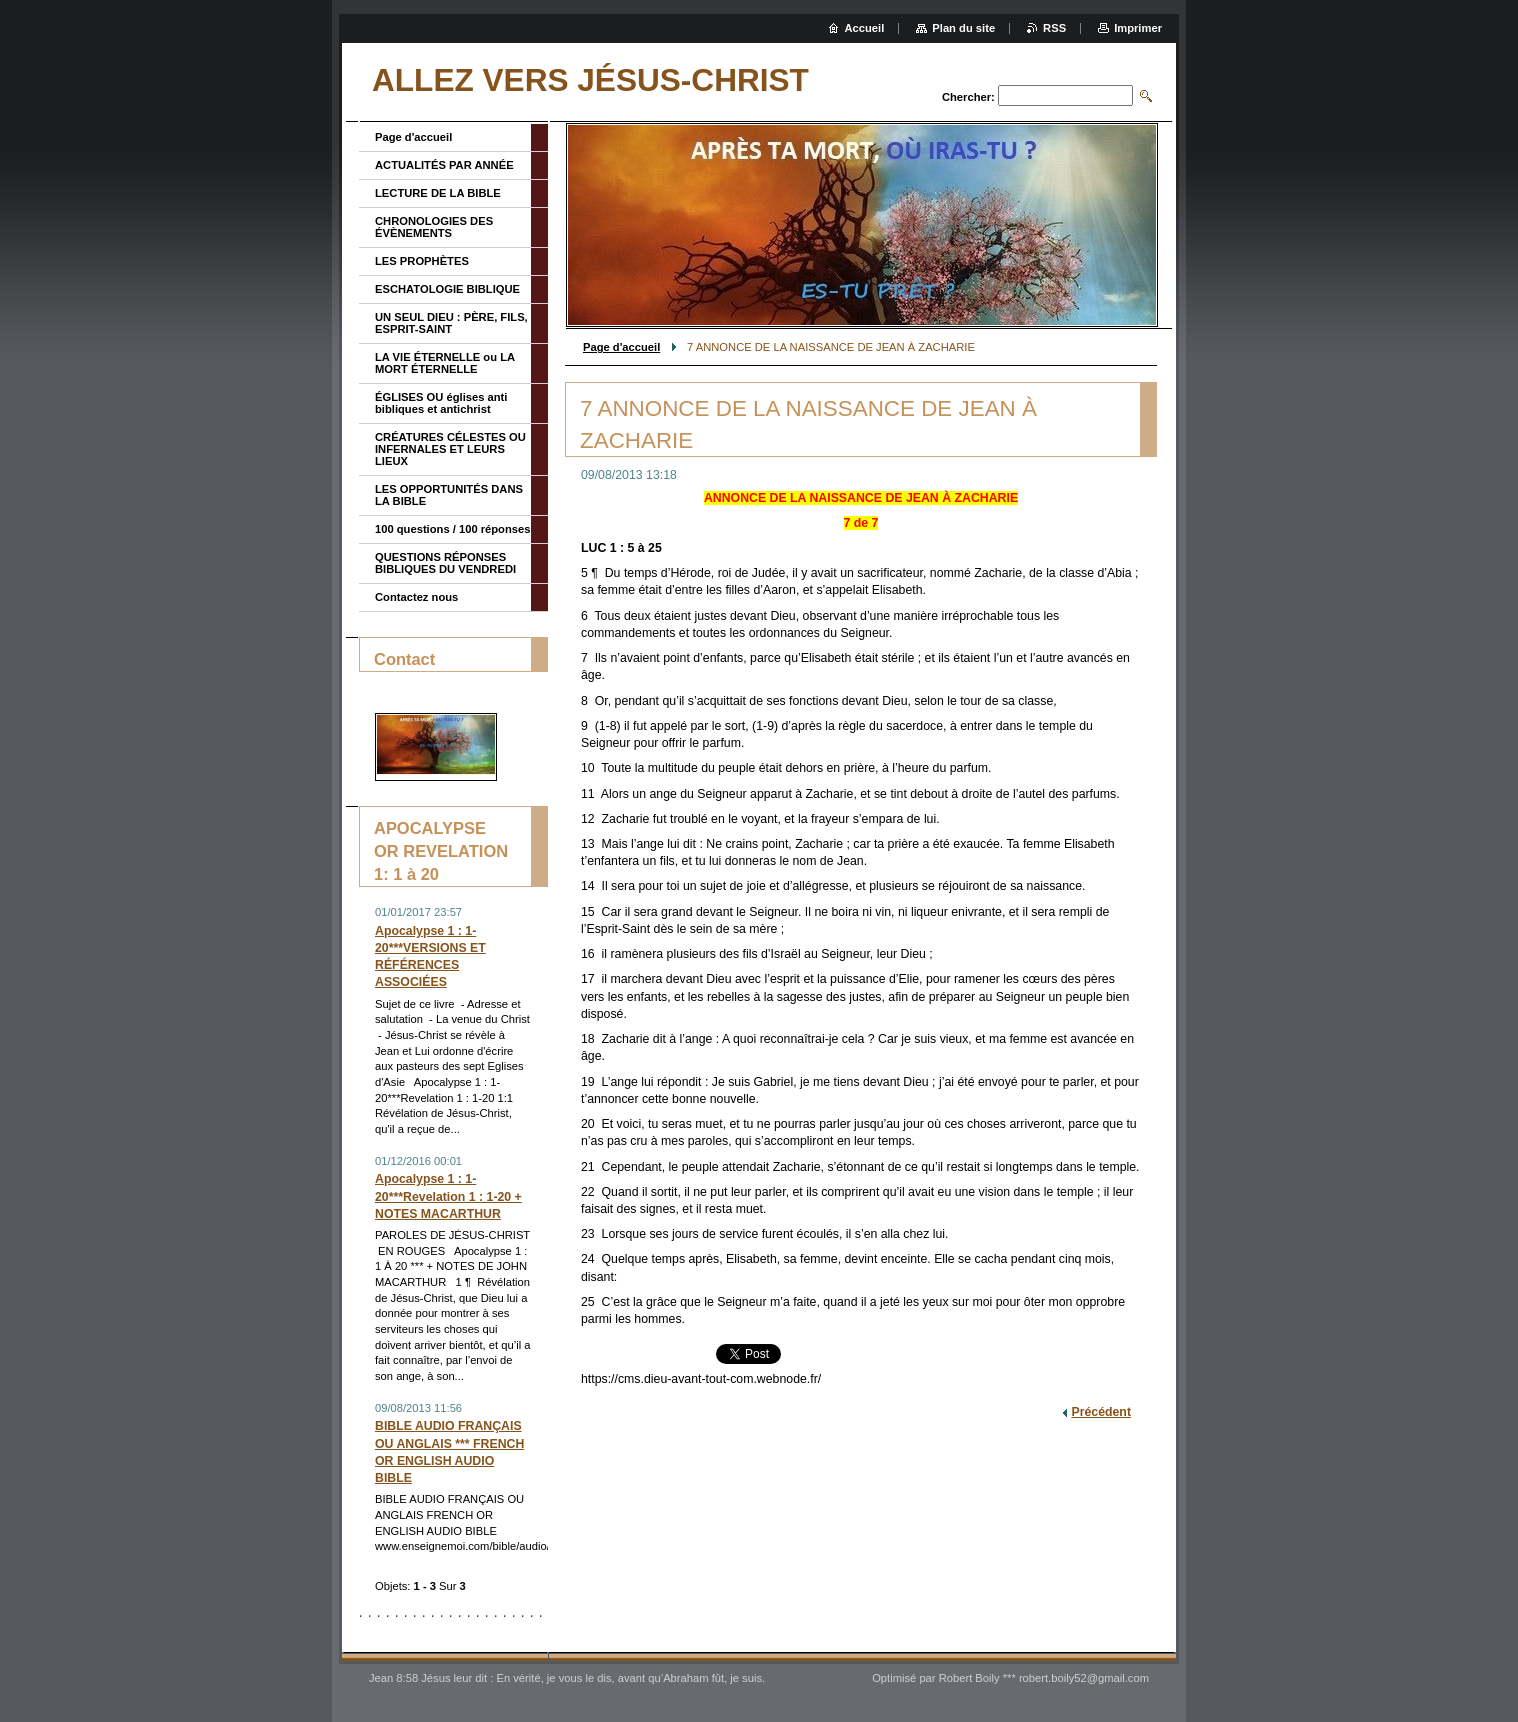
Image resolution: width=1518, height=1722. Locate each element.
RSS (1054, 28)
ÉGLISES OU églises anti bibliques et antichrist (441, 403)
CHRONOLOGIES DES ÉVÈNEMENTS (434, 227)
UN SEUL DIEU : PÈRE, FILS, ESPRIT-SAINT (451, 323)
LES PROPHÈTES (422, 261)
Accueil (865, 28)
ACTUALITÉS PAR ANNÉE (444, 165)
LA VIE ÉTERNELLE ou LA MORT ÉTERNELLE (445, 363)
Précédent (1101, 1412)
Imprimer (1138, 28)
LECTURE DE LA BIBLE (438, 193)
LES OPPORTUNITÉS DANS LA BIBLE (449, 495)
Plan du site (963, 28)
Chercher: (968, 97)
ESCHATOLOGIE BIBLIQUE (447, 289)
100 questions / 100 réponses (452, 529)
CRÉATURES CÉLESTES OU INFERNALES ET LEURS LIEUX (450, 449)
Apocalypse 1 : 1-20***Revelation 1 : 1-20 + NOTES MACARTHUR (448, 1196)
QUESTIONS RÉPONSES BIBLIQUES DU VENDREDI (445, 563)
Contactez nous (416, 597)
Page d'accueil (621, 347)
